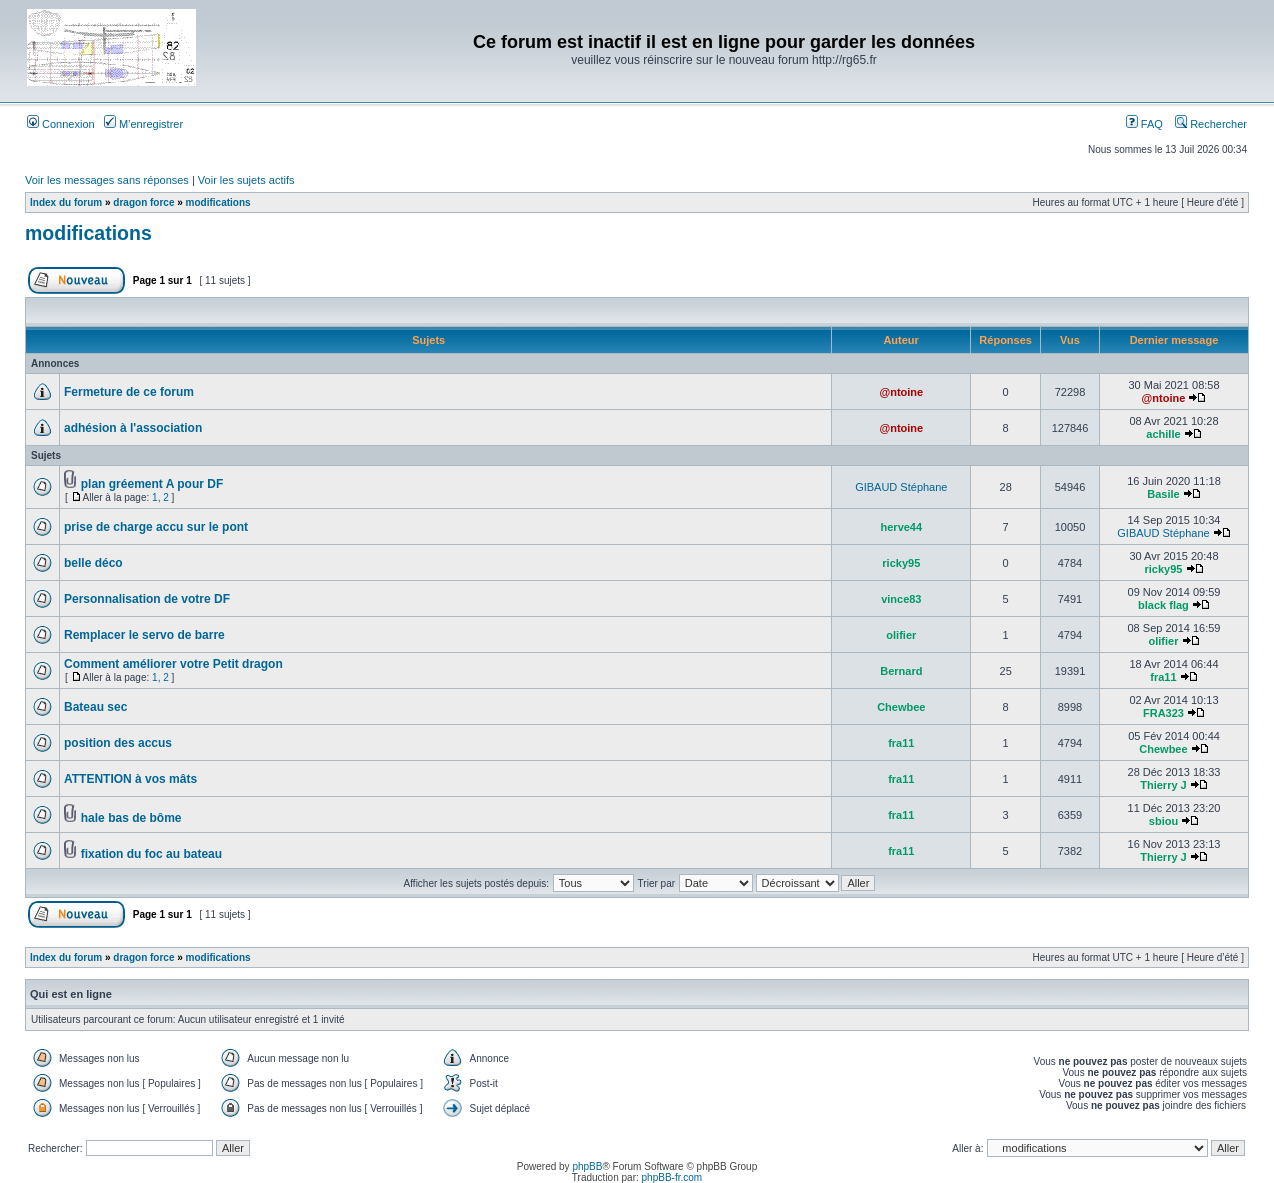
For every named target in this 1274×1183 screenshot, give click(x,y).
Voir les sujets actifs (246, 180)
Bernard (901, 671)
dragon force (143, 202)
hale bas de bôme (131, 818)
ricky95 (901, 563)
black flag (1163, 605)
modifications (218, 202)
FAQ (1144, 124)
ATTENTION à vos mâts (130, 779)
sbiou (1163, 821)
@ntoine (901, 392)
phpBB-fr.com (672, 1177)
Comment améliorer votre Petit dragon (173, 664)
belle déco (93, 563)
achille (1163, 434)
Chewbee (901, 707)
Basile (1163, 494)
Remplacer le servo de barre (144, 635)
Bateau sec (95, 707)
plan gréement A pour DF (152, 484)
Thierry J (1163, 785)
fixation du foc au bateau (151, 854)
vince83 (901, 599)
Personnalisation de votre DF (147, 599)
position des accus (118, 743)
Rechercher (1211, 124)
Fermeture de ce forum (129, 392)
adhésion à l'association (133, 428)
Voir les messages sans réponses (107, 180)
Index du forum (66, 202)
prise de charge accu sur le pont (156, 527)
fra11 (1163, 677)
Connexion (61, 124)
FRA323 (1163, 713)
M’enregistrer (143, 124)
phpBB (587, 1166)
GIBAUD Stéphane (901, 487)
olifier (901, 635)
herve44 (902, 527)
